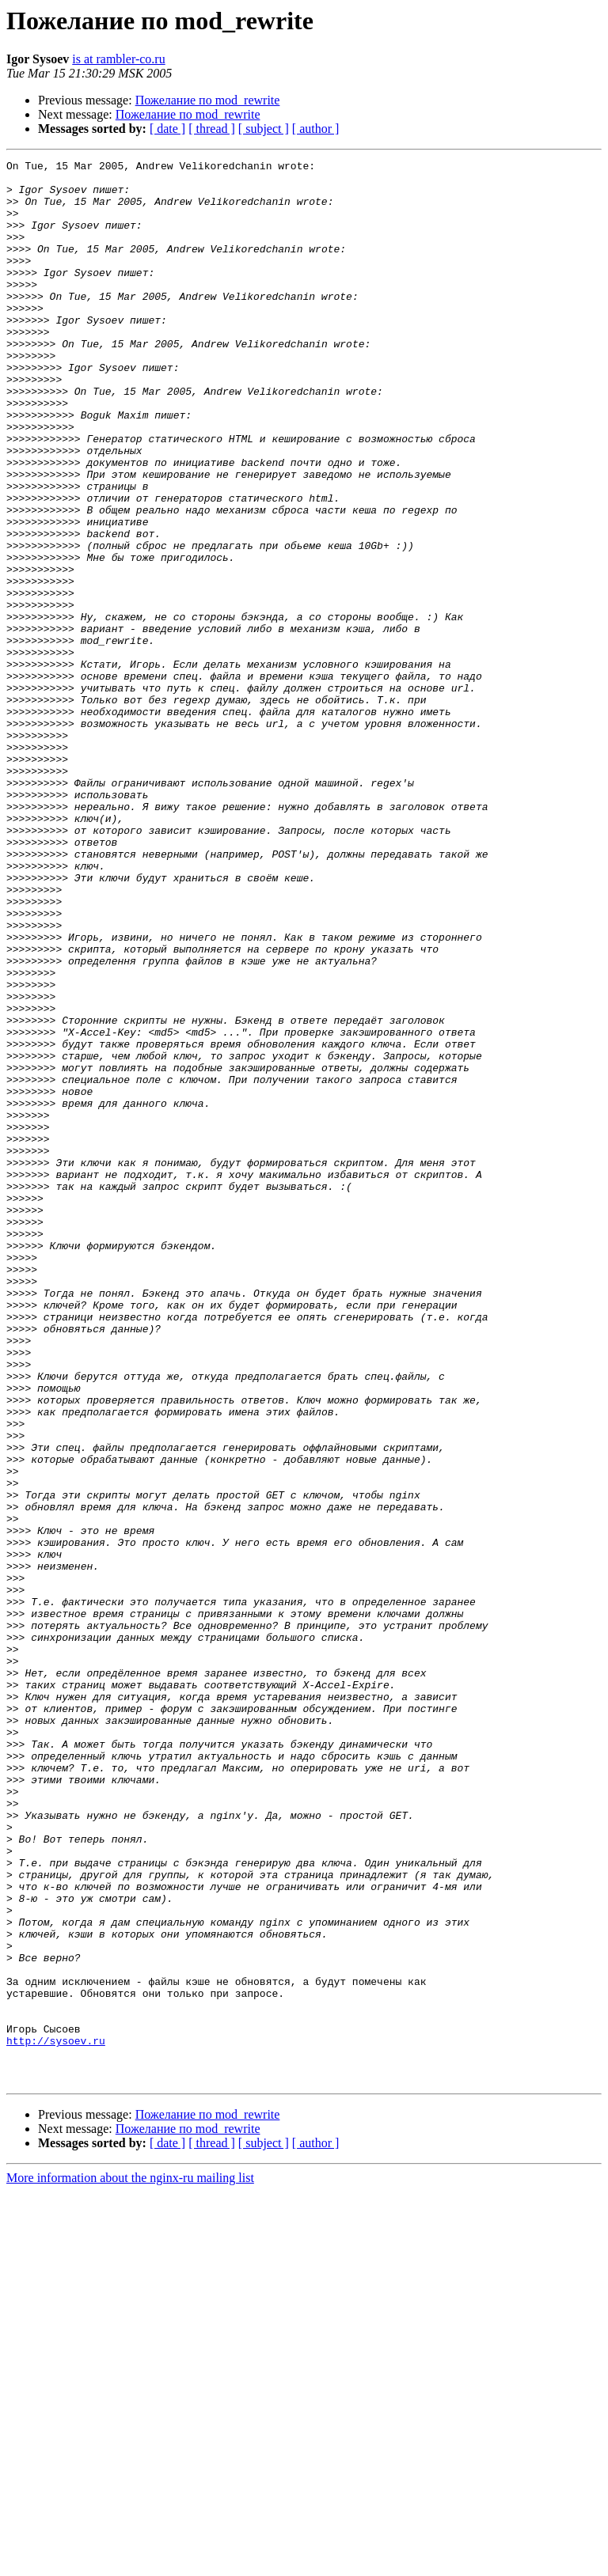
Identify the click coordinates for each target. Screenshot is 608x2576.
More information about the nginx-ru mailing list (130, 2562)
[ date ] (167, 128)
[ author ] (316, 128)
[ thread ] (211, 128)
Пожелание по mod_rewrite (207, 100)
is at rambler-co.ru (118, 59)
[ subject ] (263, 128)
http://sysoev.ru (55, 2418)
